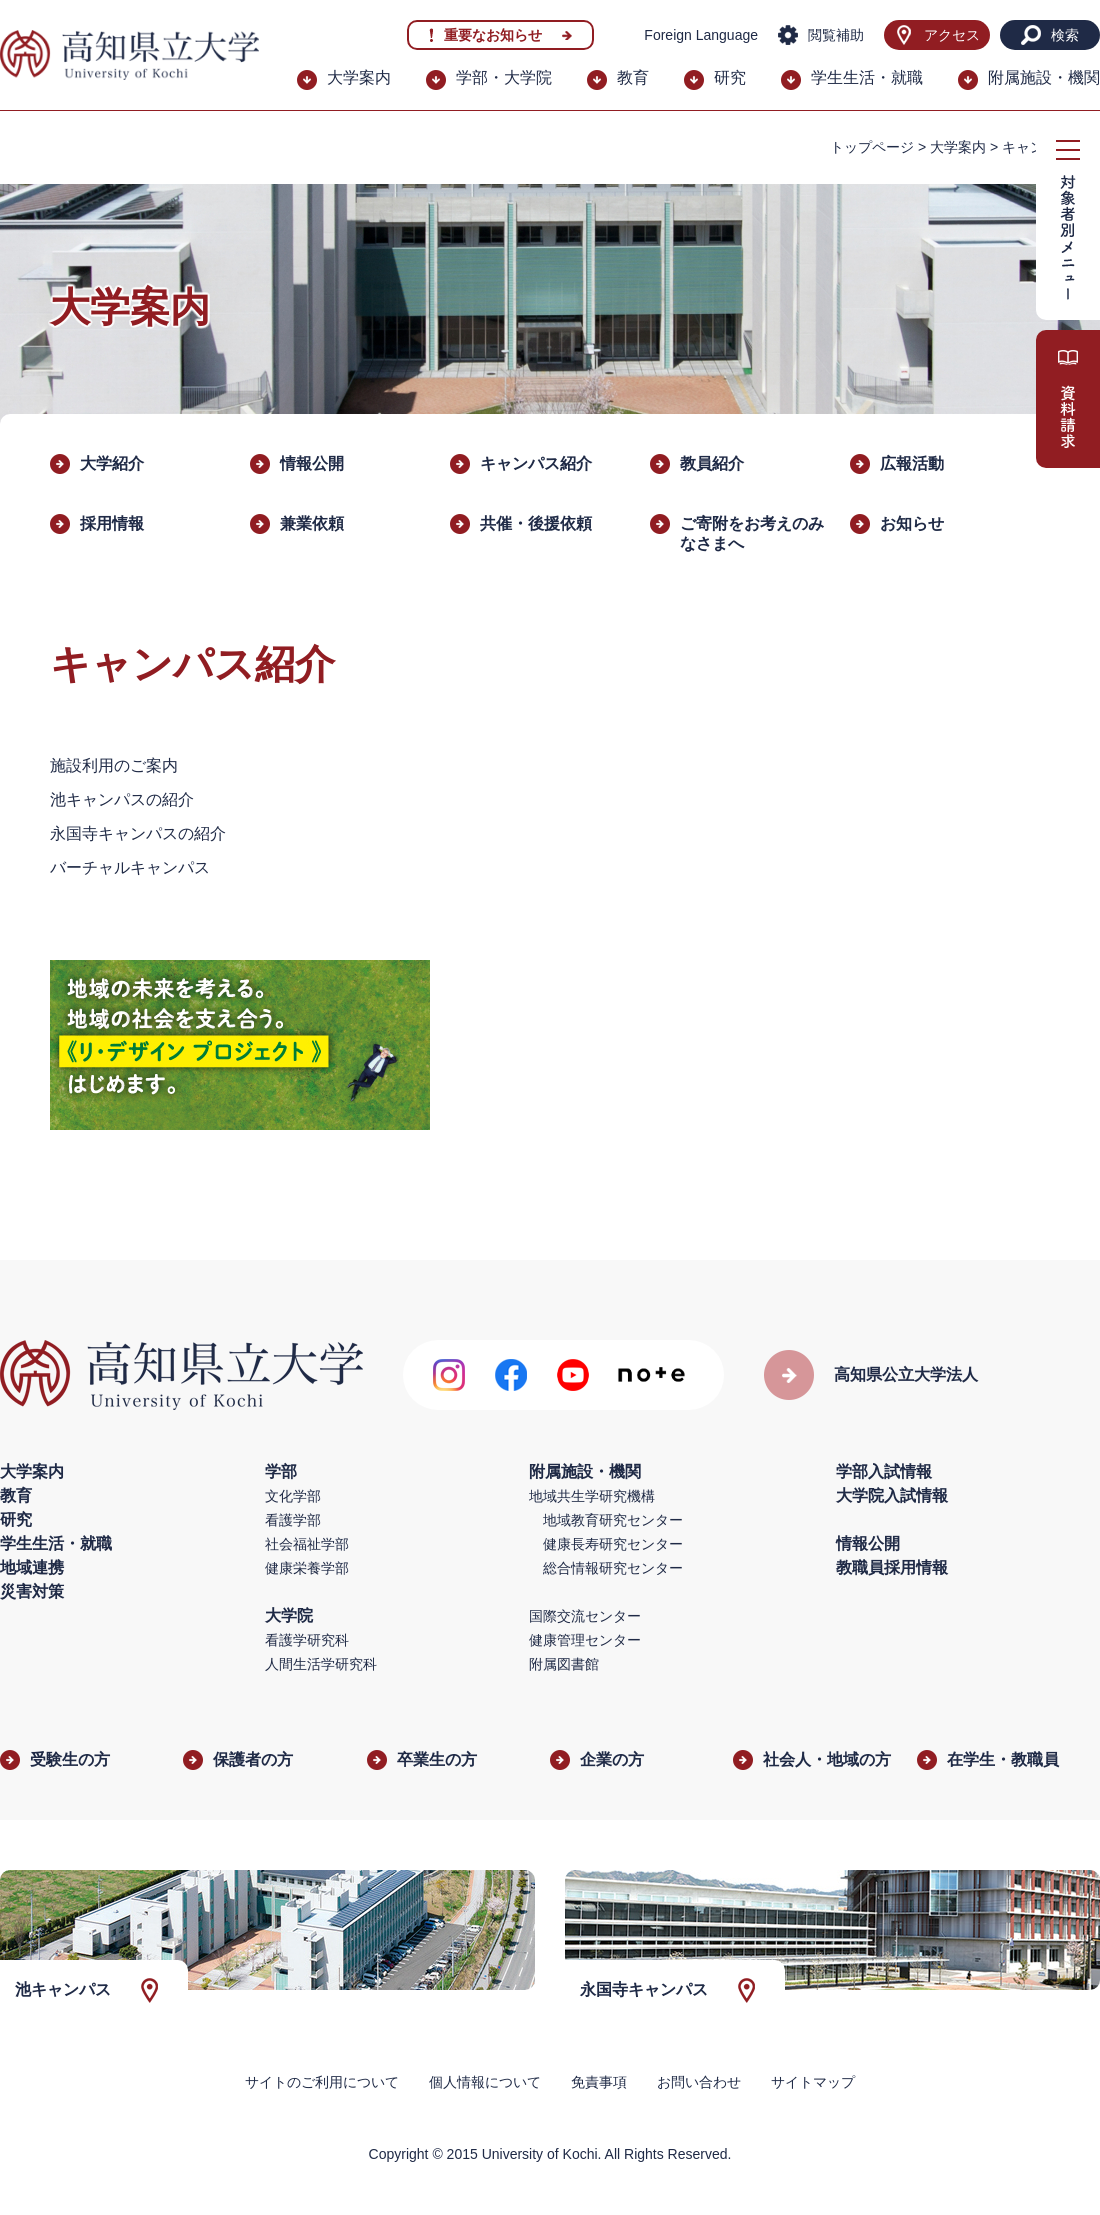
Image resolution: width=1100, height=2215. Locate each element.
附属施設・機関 (1044, 77)
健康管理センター (585, 1640)
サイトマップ (813, 2082)
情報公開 (312, 463)
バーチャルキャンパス (130, 867)
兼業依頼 (312, 523)
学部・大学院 (504, 77)
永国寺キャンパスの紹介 (138, 833)
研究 (730, 77)
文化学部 (293, 1496)
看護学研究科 (307, 1640)
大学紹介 (112, 463)
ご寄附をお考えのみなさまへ (752, 533)
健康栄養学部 (307, 1568)
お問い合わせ (699, 2082)
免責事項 (599, 2082)
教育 (633, 77)
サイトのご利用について (322, 2082)
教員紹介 (712, 463)
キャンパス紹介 (536, 463)
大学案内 (359, 77)
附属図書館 (564, 1664)
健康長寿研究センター (613, 1544)
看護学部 (293, 1520)
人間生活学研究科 (321, 1664)
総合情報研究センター (613, 1568)
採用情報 (112, 523)
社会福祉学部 (307, 1544)
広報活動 (912, 463)
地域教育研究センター (613, 1520)
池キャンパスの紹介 (122, 799)
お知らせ (912, 523)
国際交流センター (585, 1616)
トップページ (872, 147)
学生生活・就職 (867, 77)
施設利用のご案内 (114, 765)
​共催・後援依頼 (536, 523)
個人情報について (485, 2082)
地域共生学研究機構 (592, 1496)
